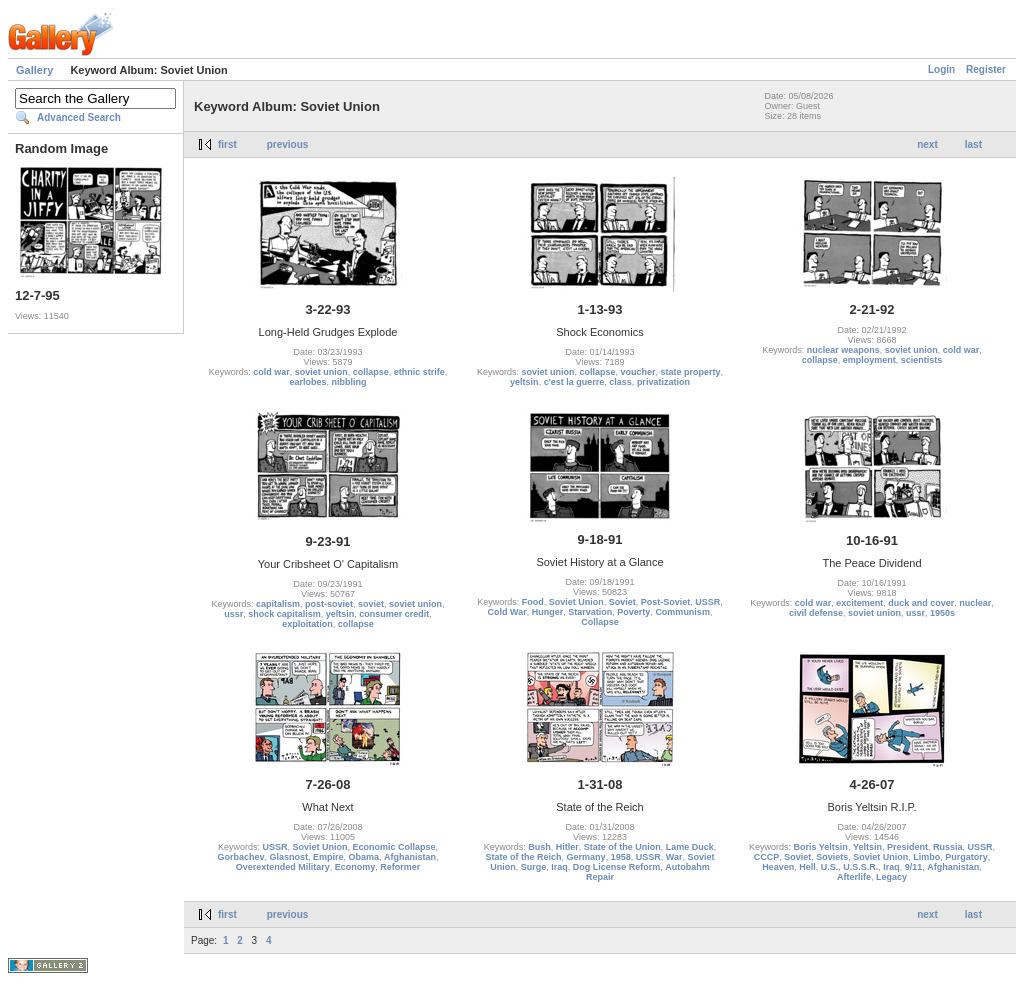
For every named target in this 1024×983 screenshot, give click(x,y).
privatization (663, 382)
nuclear (975, 603)
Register (986, 69)
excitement (859, 603)
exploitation (307, 624)
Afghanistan (410, 857)
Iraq (559, 867)
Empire (328, 857)
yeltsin (524, 382)
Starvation (590, 612)
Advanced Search (79, 117)
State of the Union (622, 847)
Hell (807, 867)
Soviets (832, 857)
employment (869, 360)
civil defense (816, 613)
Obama (364, 857)
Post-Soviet (666, 602)
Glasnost (288, 857)
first (227, 144)
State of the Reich (524, 857)
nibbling (349, 382)
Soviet (622, 602)
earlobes (307, 382)
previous (288, 144)
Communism (682, 612)
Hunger (548, 612)
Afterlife (854, 877)
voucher (638, 372)
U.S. (830, 867)
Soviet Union (576, 602)
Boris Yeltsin (821, 847)
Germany (586, 857)
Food (533, 602)
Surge (534, 867)
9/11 (914, 867)
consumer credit (394, 614)
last (973, 144)
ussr (233, 614)
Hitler (567, 847)
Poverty (633, 612)
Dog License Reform (617, 867)
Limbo (926, 857)
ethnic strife (419, 372)
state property (691, 372)
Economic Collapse (394, 847)
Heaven (778, 867)
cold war (271, 372)
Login (941, 69)
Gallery (34, 70)
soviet (371, 604)
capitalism (278, 604)
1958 (621, 857)
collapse (371, 372)
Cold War (507, 612)
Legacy (891, 877)
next (927, 144)
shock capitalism (284, 614)
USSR (707, 602)
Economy (355, 867)
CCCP (767, 857)
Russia (948, 847)
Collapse (600, 622)
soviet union (321, 372)
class (620, 382)
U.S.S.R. (860, 867)
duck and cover (921, 603)
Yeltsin (867, 847)
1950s (942, 613)
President (907, 847)
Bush (539, 847)
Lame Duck (690, 847)
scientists (922, 360)
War (674, 857)
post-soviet (329, 604)
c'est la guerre (574, 382)
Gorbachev (240, 857)
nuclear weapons (843, 350)
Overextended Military (283, 867)
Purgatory (966, 857)
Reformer (400, 867)
